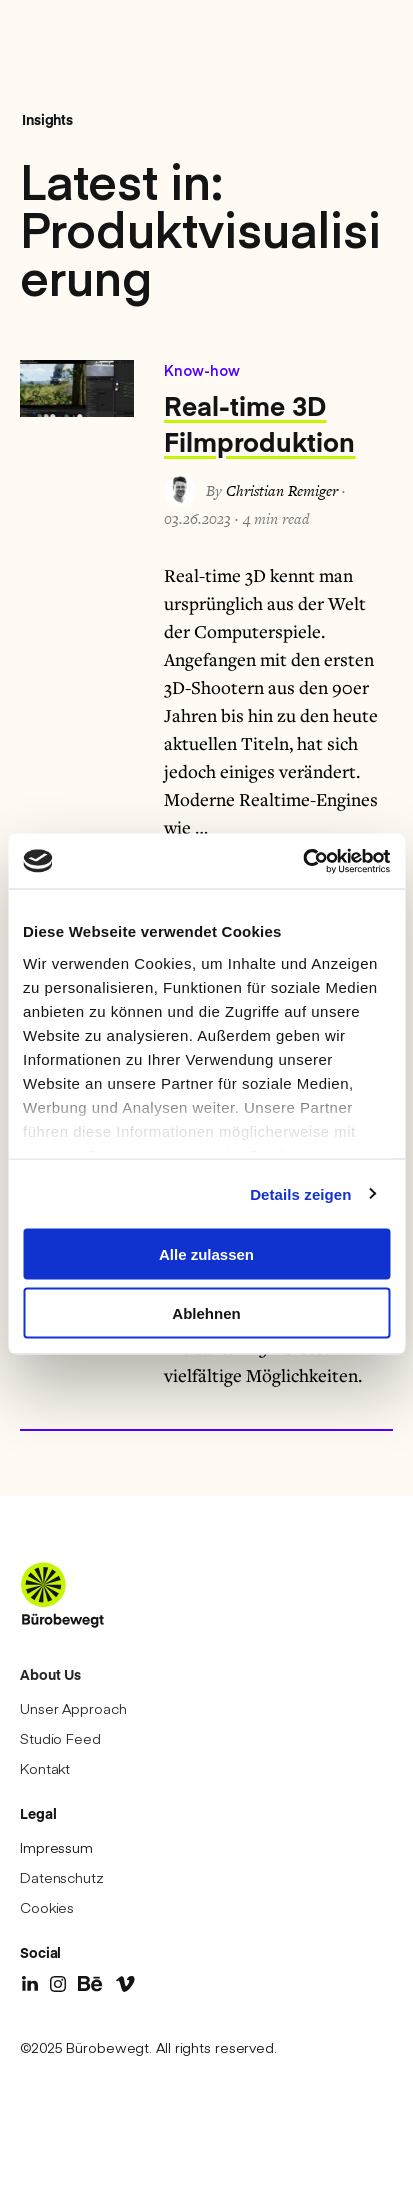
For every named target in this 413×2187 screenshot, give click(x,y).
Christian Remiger (282, 490)
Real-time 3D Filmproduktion (259, 423)
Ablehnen (206, 1312)
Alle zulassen (206, 1254)
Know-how (202, 370)
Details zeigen (300, 1193)
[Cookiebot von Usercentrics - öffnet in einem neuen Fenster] (302, 861)
